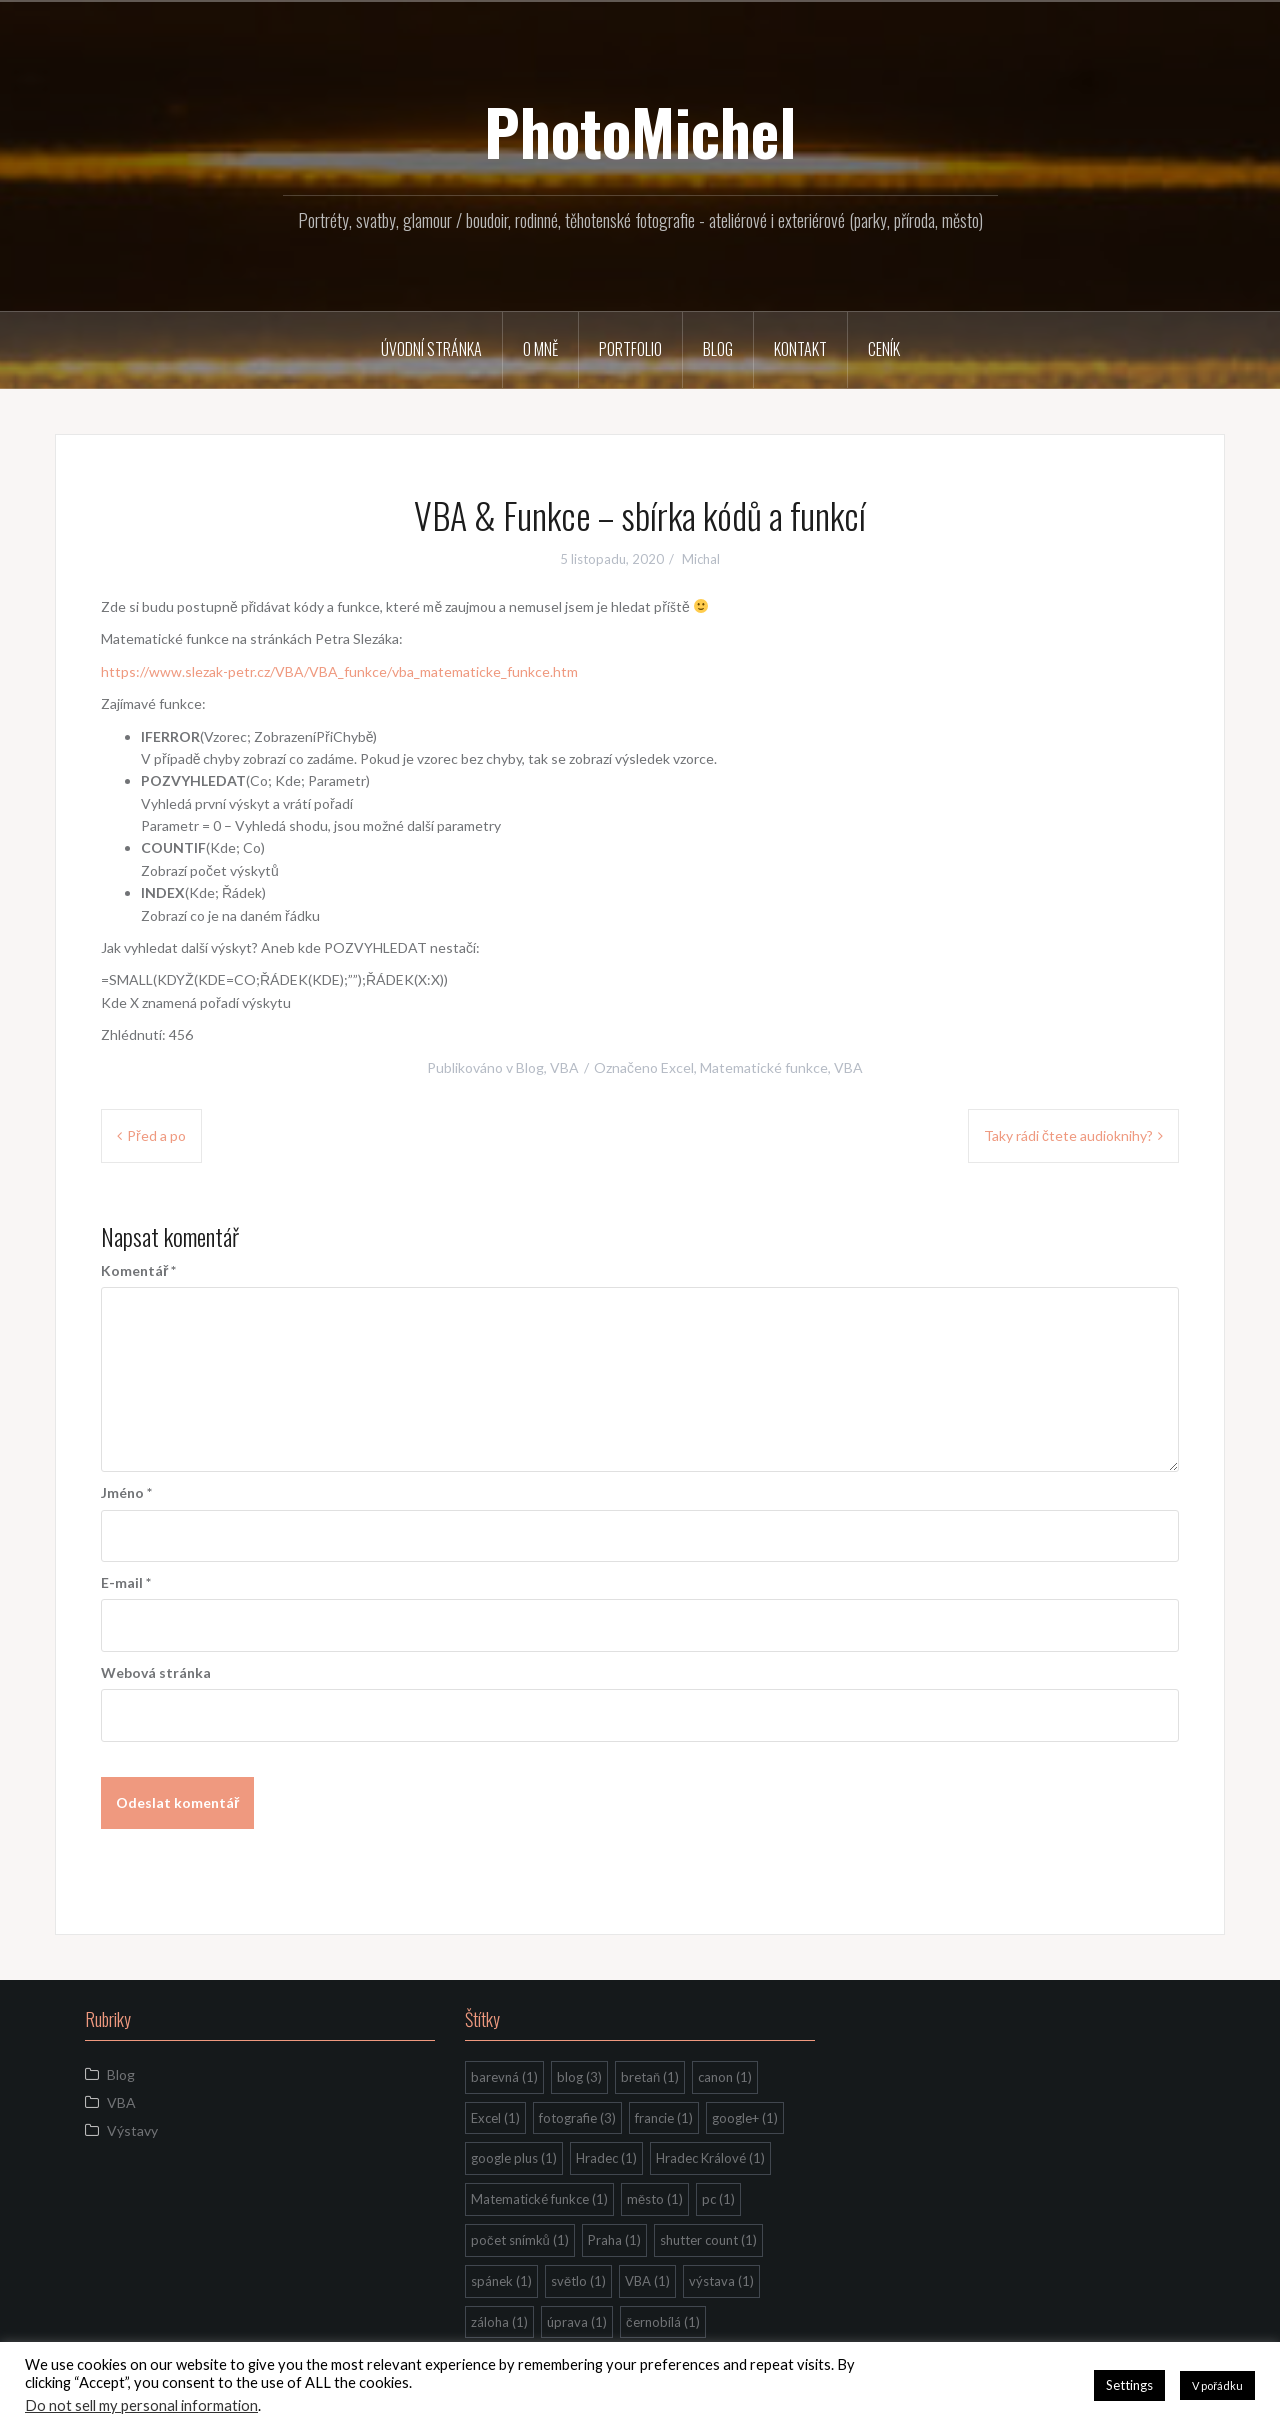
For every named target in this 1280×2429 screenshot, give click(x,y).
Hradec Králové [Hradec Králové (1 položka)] (710, 2158)
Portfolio (630, 349)
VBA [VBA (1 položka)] (647, 2281)
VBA (564, 1067)
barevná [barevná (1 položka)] (504, 2077)
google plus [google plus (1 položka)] (514, 2158)
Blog (718, 349)
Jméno (126, 1492)
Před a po (156, 1135)
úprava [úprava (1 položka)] (577, 2322)
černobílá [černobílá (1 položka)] (663, 2322)
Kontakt (800, 349)
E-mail (126, 1582)
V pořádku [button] (1217, 2385)
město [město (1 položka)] (655, 2199)
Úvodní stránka (431, 349)
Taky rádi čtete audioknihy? (1068, 1135)
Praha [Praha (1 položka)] (614, 2240)
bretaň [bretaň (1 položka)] (650, 2077)
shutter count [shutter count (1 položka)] (708, 2240)
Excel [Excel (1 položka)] (495, 2118)
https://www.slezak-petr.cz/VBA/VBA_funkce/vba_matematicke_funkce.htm (339, 671)
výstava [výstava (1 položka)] (721, 2281)
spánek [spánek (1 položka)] (501, 2281)
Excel (677, 1067)
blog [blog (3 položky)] (579, 2077)
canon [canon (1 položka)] (725, 2077)
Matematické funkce (764, 1067)
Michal (701, 559)
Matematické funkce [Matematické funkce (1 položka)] (539, 2199)
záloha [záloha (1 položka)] (499, 2322)
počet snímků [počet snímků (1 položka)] (520, 2240)
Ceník (884, 349)
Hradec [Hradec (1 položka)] (606, 2158)
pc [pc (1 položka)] (718, 2199)
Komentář (138, 1270)
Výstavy (132, 2130)
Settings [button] (1129, 2385)
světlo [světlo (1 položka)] (578, 2281)
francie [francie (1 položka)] (664, 2118)
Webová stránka (156, 1672)
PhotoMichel (640, 131)
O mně (540, 349)
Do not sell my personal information (141, 2405)
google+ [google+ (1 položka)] (745, 2118)
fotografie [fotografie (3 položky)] (577, 2118)
